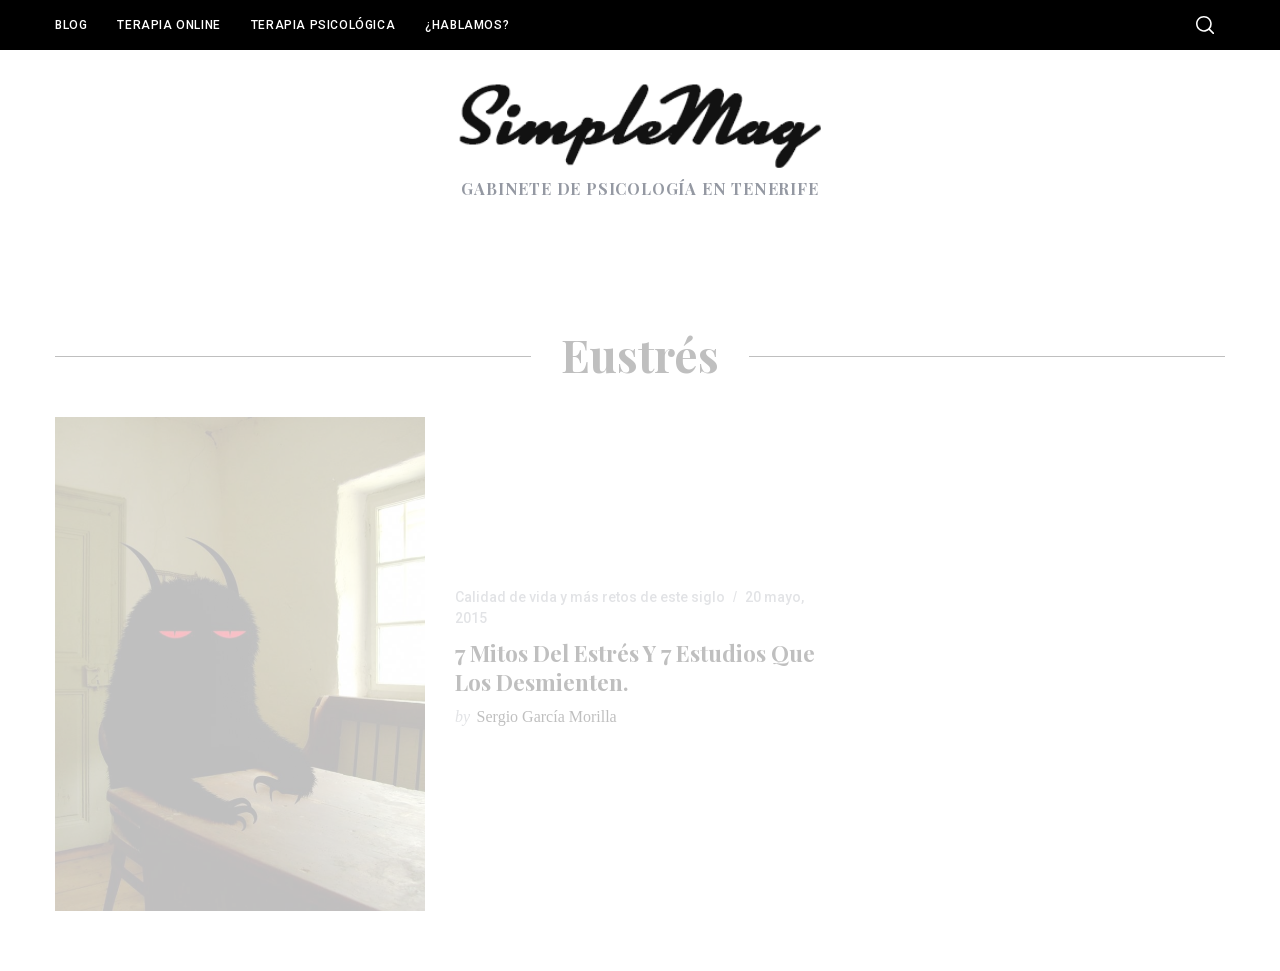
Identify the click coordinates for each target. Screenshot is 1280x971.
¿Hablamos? (467, 25)
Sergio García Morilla (547, 716)
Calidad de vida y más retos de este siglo (590, 597)
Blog (71, 25)
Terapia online (168, 25)
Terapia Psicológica (323, 25)
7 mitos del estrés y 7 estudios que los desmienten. (635, 667)
